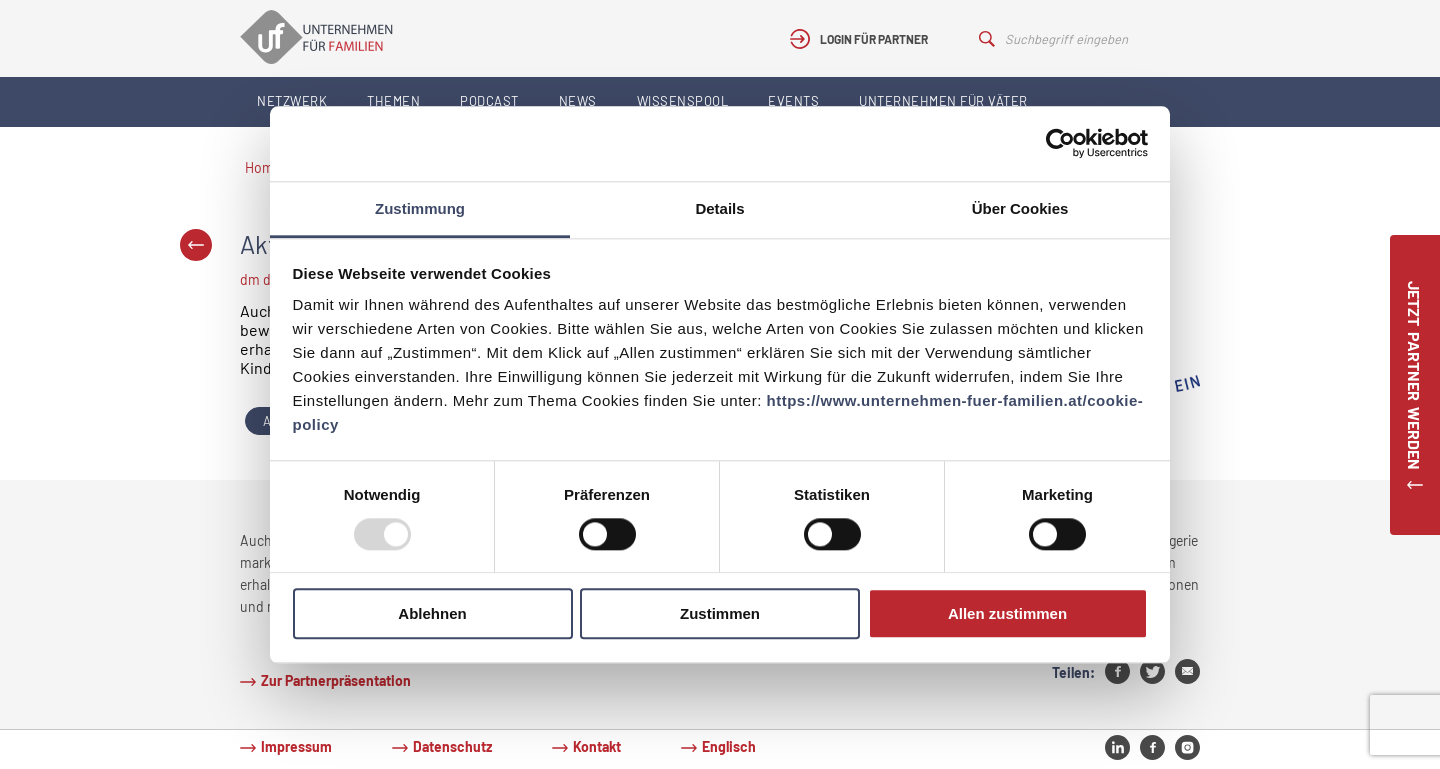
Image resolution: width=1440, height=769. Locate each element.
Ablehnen (432, 614)
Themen (393, 101)
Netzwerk (292, 101)
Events (793, 101)
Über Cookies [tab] (1020, 208)
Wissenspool (683, 101)
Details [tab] (719, 208)
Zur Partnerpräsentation (336, 680)
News (578, 101)
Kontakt (597, 746)
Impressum (296, 746)
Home (263, 167)
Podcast (489, 101)
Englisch (729, 746)
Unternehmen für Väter (943, 101)
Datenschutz (452, 746)
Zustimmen (720, 614)
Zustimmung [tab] (420, 208)
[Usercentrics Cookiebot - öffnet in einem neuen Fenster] (1060, 143)
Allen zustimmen (1007, 614)
